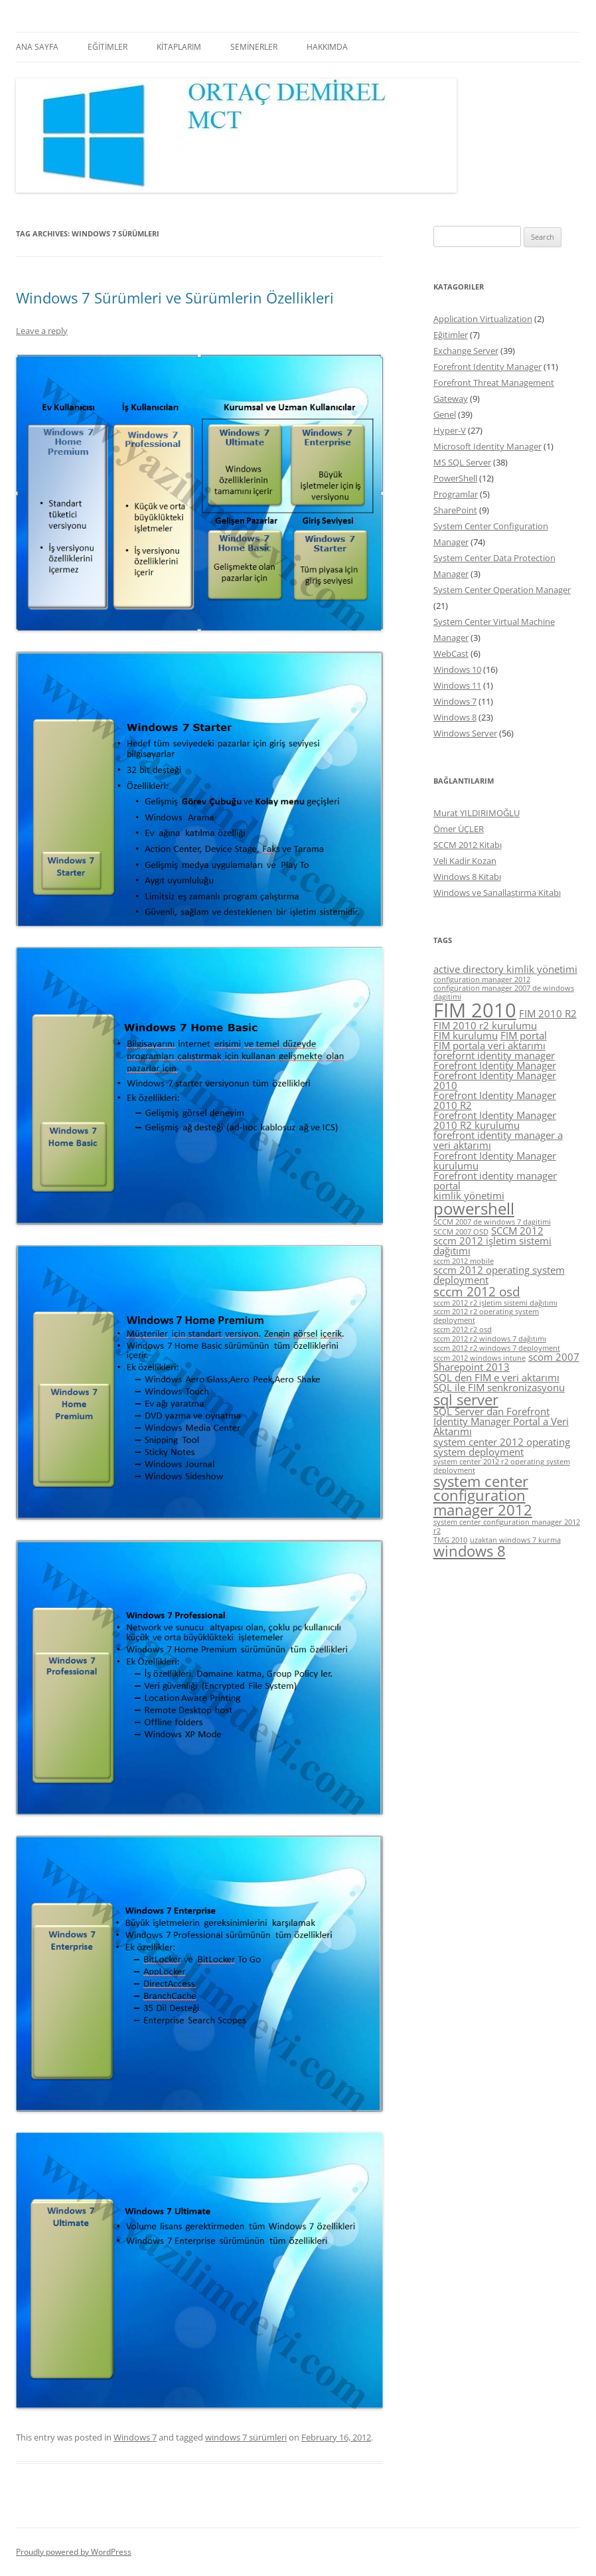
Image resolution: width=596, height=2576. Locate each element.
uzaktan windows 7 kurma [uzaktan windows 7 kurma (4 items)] (515, 1540)
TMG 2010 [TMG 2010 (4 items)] (450, 1540)
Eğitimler (450, 335)
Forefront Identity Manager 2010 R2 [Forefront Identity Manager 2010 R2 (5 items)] (494, 1100)
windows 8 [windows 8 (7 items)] (469, 1551)
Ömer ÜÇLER (458, 829)
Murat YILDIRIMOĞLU (476, 813)
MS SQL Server (462, 462)
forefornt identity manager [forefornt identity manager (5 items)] (494, 1055)
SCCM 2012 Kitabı (467, 845)
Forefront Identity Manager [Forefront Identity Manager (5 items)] (494, 1065)
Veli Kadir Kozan (464, 861)
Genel (444, 414)
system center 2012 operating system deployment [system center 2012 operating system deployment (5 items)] (501, 1446)
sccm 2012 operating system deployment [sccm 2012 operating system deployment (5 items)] (499, 1274)
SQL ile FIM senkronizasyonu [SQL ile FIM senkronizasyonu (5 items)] (499, 1387)
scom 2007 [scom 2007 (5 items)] (553, 1356)
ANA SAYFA (37, 46)
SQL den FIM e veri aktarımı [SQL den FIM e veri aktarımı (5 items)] (496, 1377)
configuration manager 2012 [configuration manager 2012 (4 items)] (481, 979)
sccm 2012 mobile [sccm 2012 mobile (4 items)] (463, 1261)
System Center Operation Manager (502, 590)
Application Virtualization (482, 319)
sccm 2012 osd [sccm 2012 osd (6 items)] (476, 1291)
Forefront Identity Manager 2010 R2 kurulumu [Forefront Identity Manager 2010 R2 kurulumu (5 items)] (494, 1120)
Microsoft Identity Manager (487, 446)
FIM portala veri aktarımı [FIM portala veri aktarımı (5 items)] (489, 1045)
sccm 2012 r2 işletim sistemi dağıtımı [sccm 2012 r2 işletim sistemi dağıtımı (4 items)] (495, 1303)
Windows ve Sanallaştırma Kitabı (497, 893)
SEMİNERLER (253, 46)
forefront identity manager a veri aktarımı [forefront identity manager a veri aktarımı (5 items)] (498, 1140)
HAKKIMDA (327, 46)
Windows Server (465, 733)
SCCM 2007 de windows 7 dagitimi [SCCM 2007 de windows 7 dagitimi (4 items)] (492, 1222)
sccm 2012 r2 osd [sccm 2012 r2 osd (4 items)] (462, 1329)
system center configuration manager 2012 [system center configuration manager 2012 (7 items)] (482, 1495)
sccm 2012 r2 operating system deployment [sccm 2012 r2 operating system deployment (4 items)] (486, 1316)
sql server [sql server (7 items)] (465, 1399)
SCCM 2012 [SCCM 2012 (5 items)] (517, 1230)
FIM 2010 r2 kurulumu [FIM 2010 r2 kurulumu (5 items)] (485, 1025)
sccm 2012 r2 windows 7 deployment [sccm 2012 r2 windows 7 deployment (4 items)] (496, 1348)
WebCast (451, 653)
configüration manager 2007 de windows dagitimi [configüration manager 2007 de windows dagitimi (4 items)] (503, 992)
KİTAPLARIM (179, 46)
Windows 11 (457, 685)
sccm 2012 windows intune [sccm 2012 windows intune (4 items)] (479, 1358)
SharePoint (455, 510)
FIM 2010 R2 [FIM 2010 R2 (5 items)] (548, 1013)
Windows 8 (455, 717)
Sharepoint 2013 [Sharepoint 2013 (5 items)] (471, 1366)
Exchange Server (465, 351)
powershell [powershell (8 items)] (473, 1208)
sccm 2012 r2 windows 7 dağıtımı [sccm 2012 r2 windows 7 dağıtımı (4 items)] (489, 1338)
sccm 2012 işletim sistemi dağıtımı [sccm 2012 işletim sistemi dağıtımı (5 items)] (492, 1245)
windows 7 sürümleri (246, 2437)
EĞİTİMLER (107, 46)
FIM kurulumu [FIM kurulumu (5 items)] (465, 1035)
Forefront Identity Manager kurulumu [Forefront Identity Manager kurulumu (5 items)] (494, 1160)
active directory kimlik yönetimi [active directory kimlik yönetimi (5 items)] (505, 969)
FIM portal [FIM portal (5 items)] (523, 1035)
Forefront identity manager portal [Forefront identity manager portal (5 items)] (495, 1180)
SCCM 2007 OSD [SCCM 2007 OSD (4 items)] (460, 1232)
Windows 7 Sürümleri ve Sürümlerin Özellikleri (175, 297)
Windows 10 (457, 669)
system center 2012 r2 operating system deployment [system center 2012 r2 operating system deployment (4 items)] (501, 1466)
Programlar (455, 494)
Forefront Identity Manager (487, 367)
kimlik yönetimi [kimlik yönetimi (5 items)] (468, 1195)
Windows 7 (135, 2437)
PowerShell (455, 478)
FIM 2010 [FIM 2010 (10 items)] (474, 1010)
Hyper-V (449, 430)
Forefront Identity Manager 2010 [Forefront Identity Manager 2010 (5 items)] (494, 1080)
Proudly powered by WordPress (73, 2551)
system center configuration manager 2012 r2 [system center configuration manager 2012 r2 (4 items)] (506, 1526)
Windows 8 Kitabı (467, 877)
